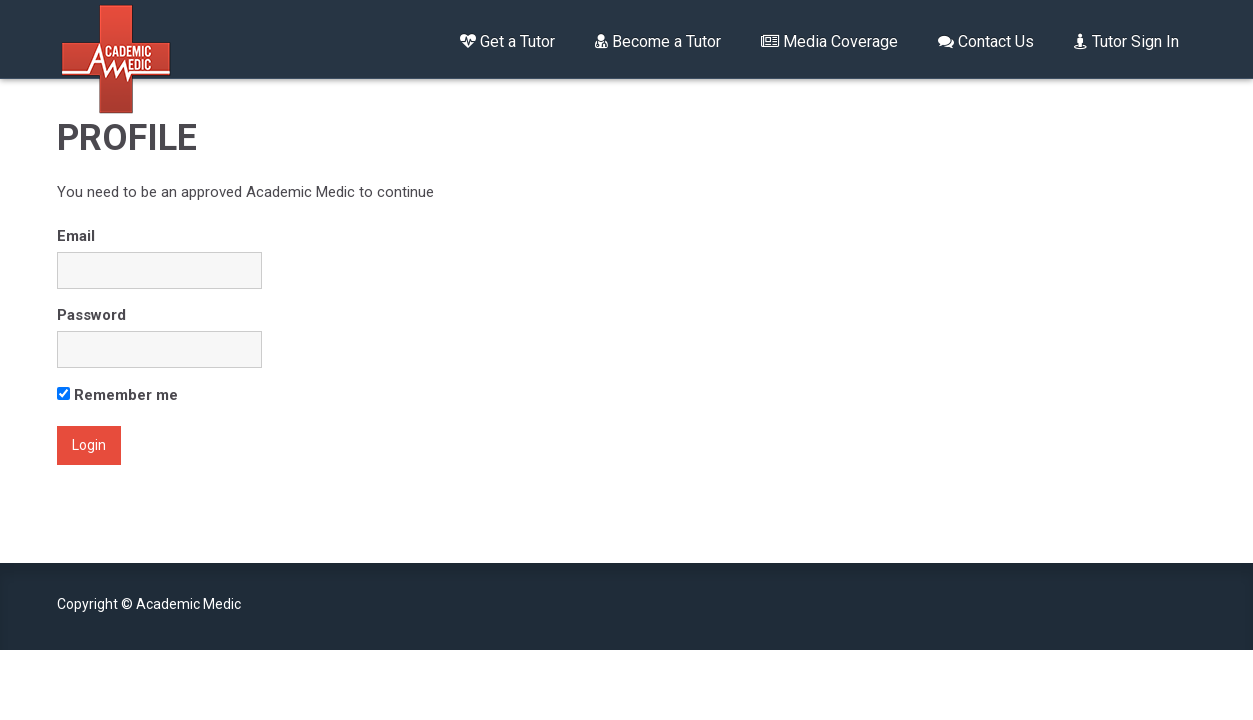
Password (91, 315)
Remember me (117, 395)
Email (76, 236)
